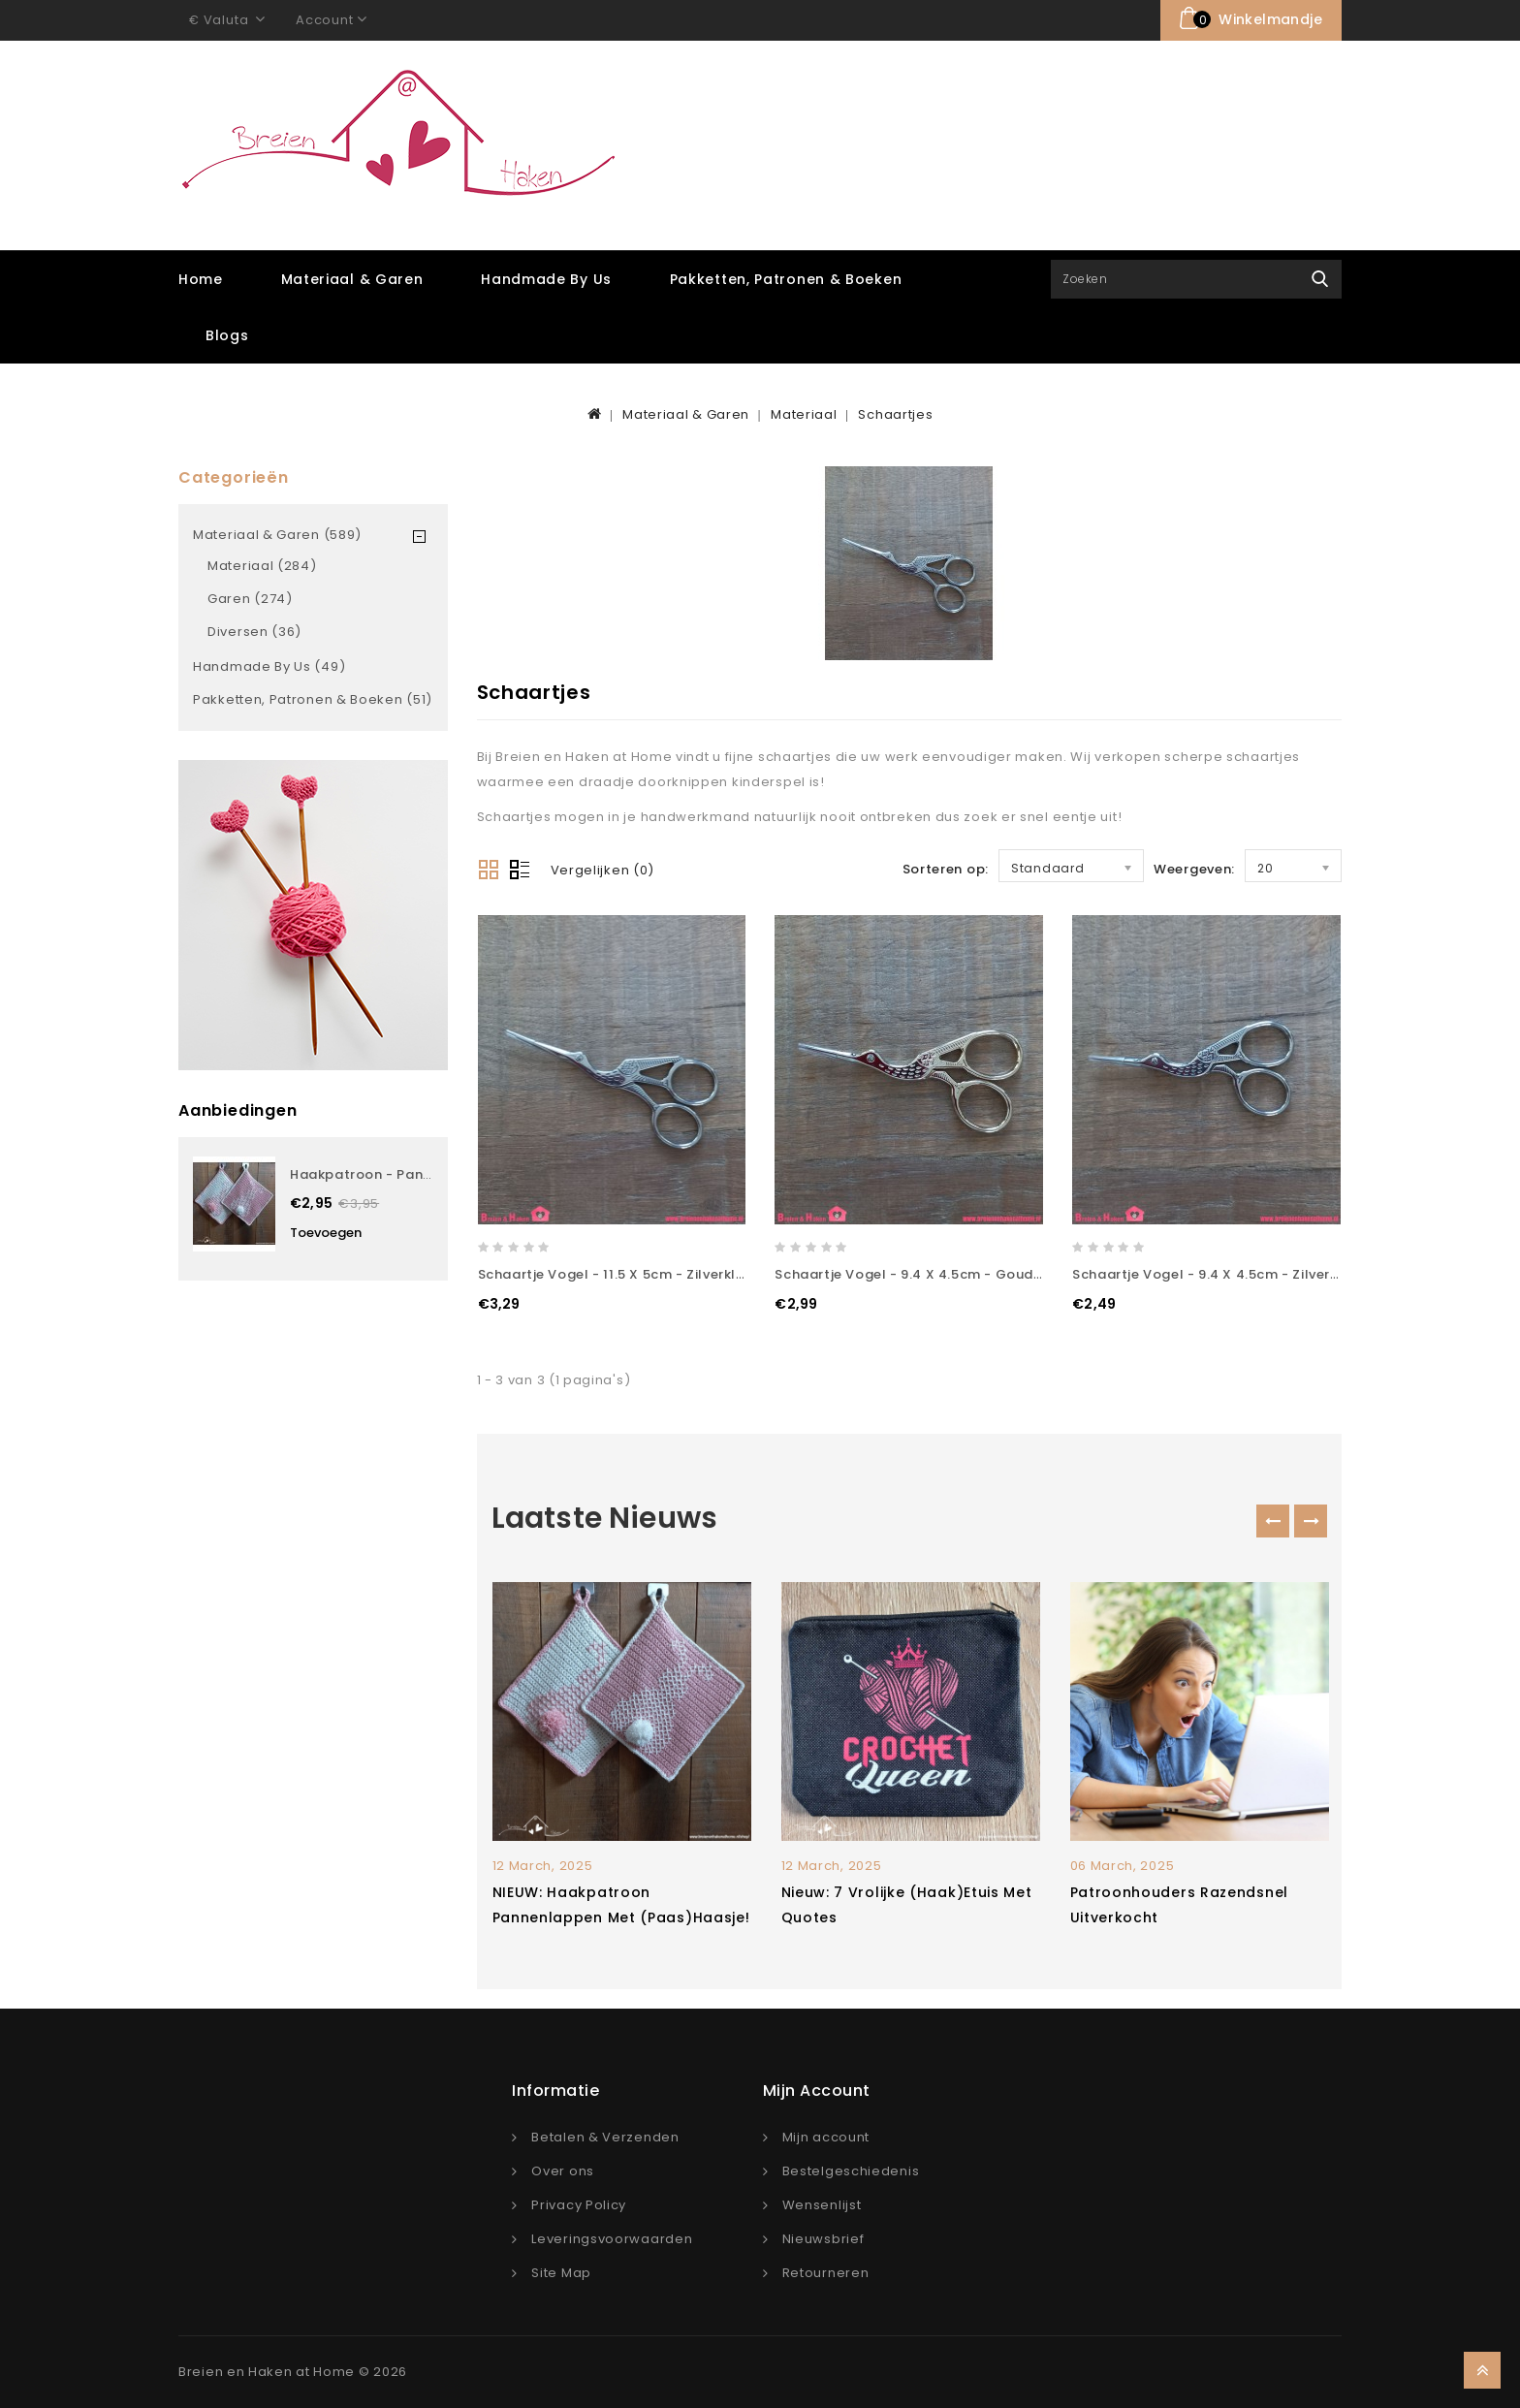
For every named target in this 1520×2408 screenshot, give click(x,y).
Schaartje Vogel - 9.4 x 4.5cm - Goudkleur (921, 1274)
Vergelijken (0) (603, 870)
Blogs (227, 335)
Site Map (561, 2273)
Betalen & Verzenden (605, 2137)
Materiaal (804, 414)
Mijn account (826, 2137)
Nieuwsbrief (823, 2239)
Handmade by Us (546, 279)
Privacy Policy (578, 2205)
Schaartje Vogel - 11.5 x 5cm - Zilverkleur (618, 1274)
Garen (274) (250, 598)
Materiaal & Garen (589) (277, 534)
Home (200, 279)
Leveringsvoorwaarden (611, 2239)
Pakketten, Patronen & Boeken (786, 279)
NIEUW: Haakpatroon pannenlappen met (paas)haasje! (621, 1905)
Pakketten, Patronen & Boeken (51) (312, 699)
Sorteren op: (945, 869)
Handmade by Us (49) (269, 666)
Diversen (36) (254, 631)
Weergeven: (1194, 869)
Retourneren (826, 2273)
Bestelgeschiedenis (851, 2171)
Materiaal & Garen (352, 279)
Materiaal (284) (262, 565)
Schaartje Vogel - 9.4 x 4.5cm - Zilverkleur (1218, 1274)
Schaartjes (895, 414)
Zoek (1320, 279)
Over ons (562, 2171)
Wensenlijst (822, 2205)
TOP (1482, 2370)
